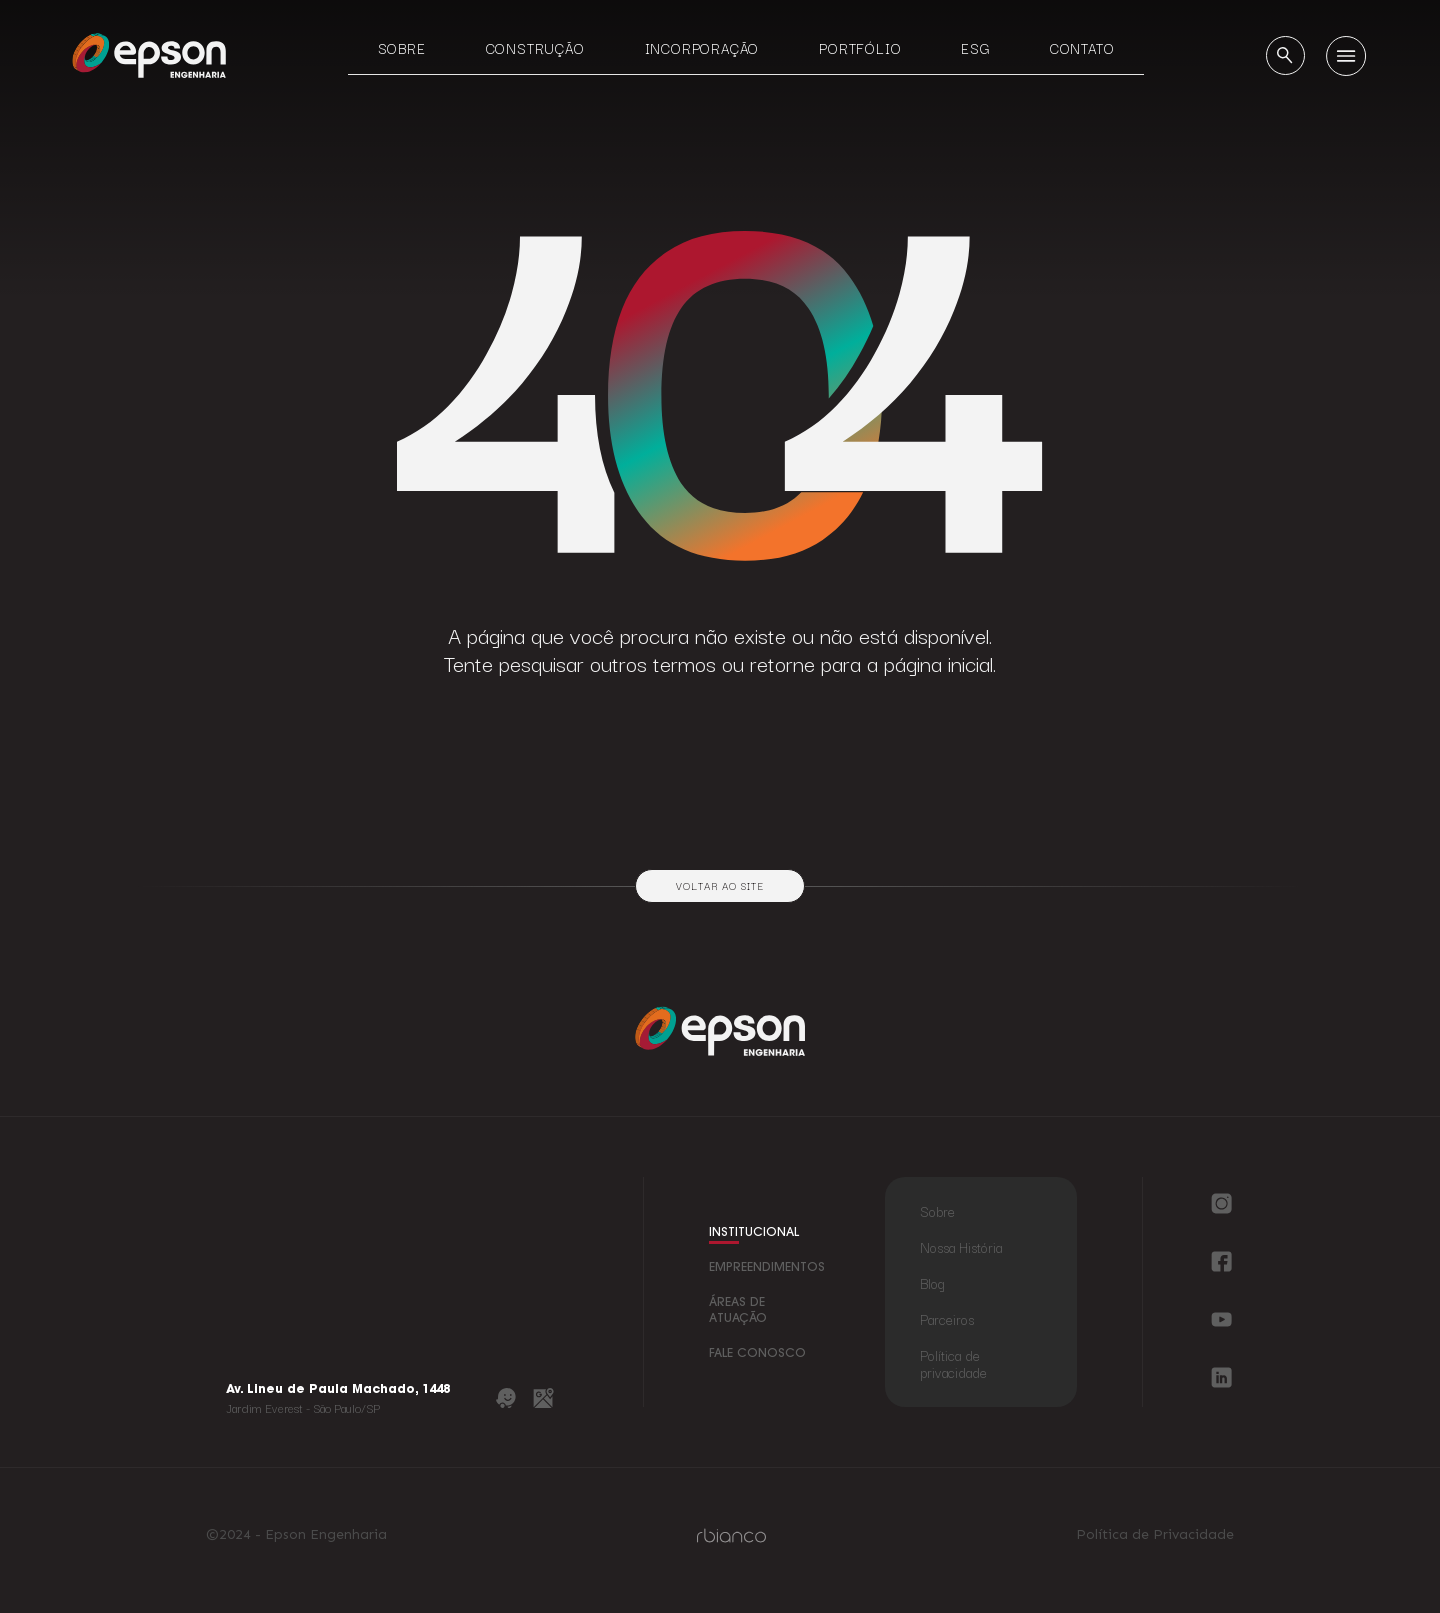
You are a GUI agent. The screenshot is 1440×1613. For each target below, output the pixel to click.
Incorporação (702, 48)
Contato (1082, 48)
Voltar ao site (719, 885)
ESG (975, 48)
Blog (932, 1283)
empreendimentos (767, 1268)
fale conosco (757, 1354)
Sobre (402, 48)
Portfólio (860, 48)
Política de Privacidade (1155, 1535)
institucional (754, 1233)
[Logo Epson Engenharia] (149, 54)
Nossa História (961, 1247)
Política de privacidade (953, 1363)
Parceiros (947, 1319)
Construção (535, 48)
